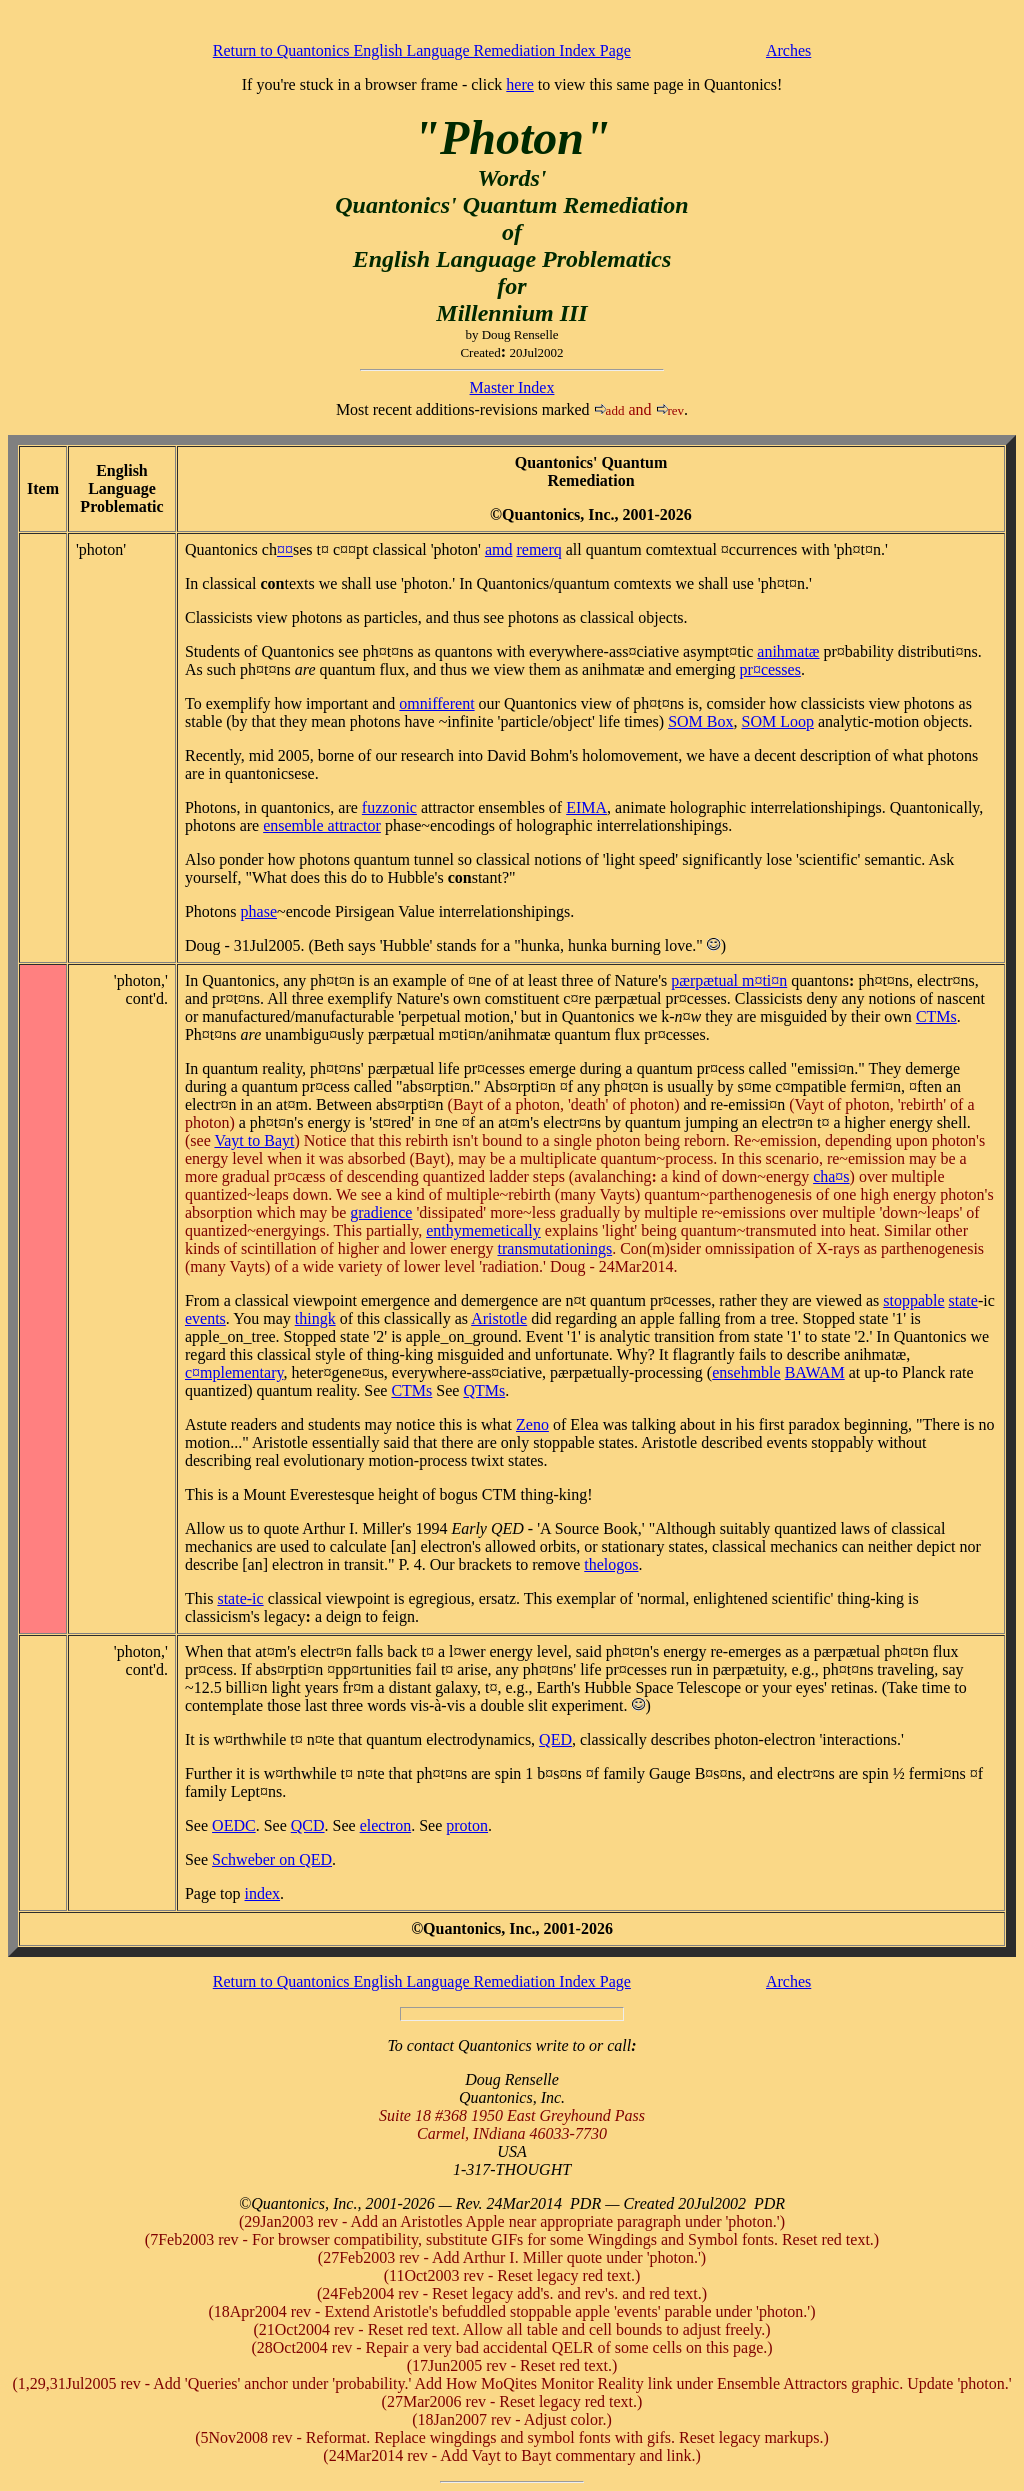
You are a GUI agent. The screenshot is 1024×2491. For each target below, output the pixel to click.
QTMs (484, 1390)
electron (386, 1825)
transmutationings (555, 1248)
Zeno (532, 1424)
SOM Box (700, 721)
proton (467, 1825)
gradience (381, 1212)
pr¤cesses (770, 669)
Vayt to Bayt (254, 1140)
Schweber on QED (272, 1859)
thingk (315, 1318)
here (520, 84)
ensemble (746, 1372)
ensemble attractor (322, 825)
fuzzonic (389, 807)
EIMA (586, 807)
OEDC (234, 1825)
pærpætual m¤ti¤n (729, 980)
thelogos (611, 1564)
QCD (308, 1825)
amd (499, 549)
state (963, 1300)
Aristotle (499, 1318)
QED (555, 1739)
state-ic (240, 1598)
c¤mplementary (234, 1372)
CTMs (936, 1016)
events (205, 1318)
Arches (788, 50)
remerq (538, 549)
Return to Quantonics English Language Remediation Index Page (422, 50)
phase (259, 911)
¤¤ (285, 549)
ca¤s (831, 1176)
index (263, 1893)
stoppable (913, 1300)
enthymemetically (483, 1230)
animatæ (788, 651)
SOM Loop (778, 721)
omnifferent (436, 703)
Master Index (512, 387)
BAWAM (815, 1372)
